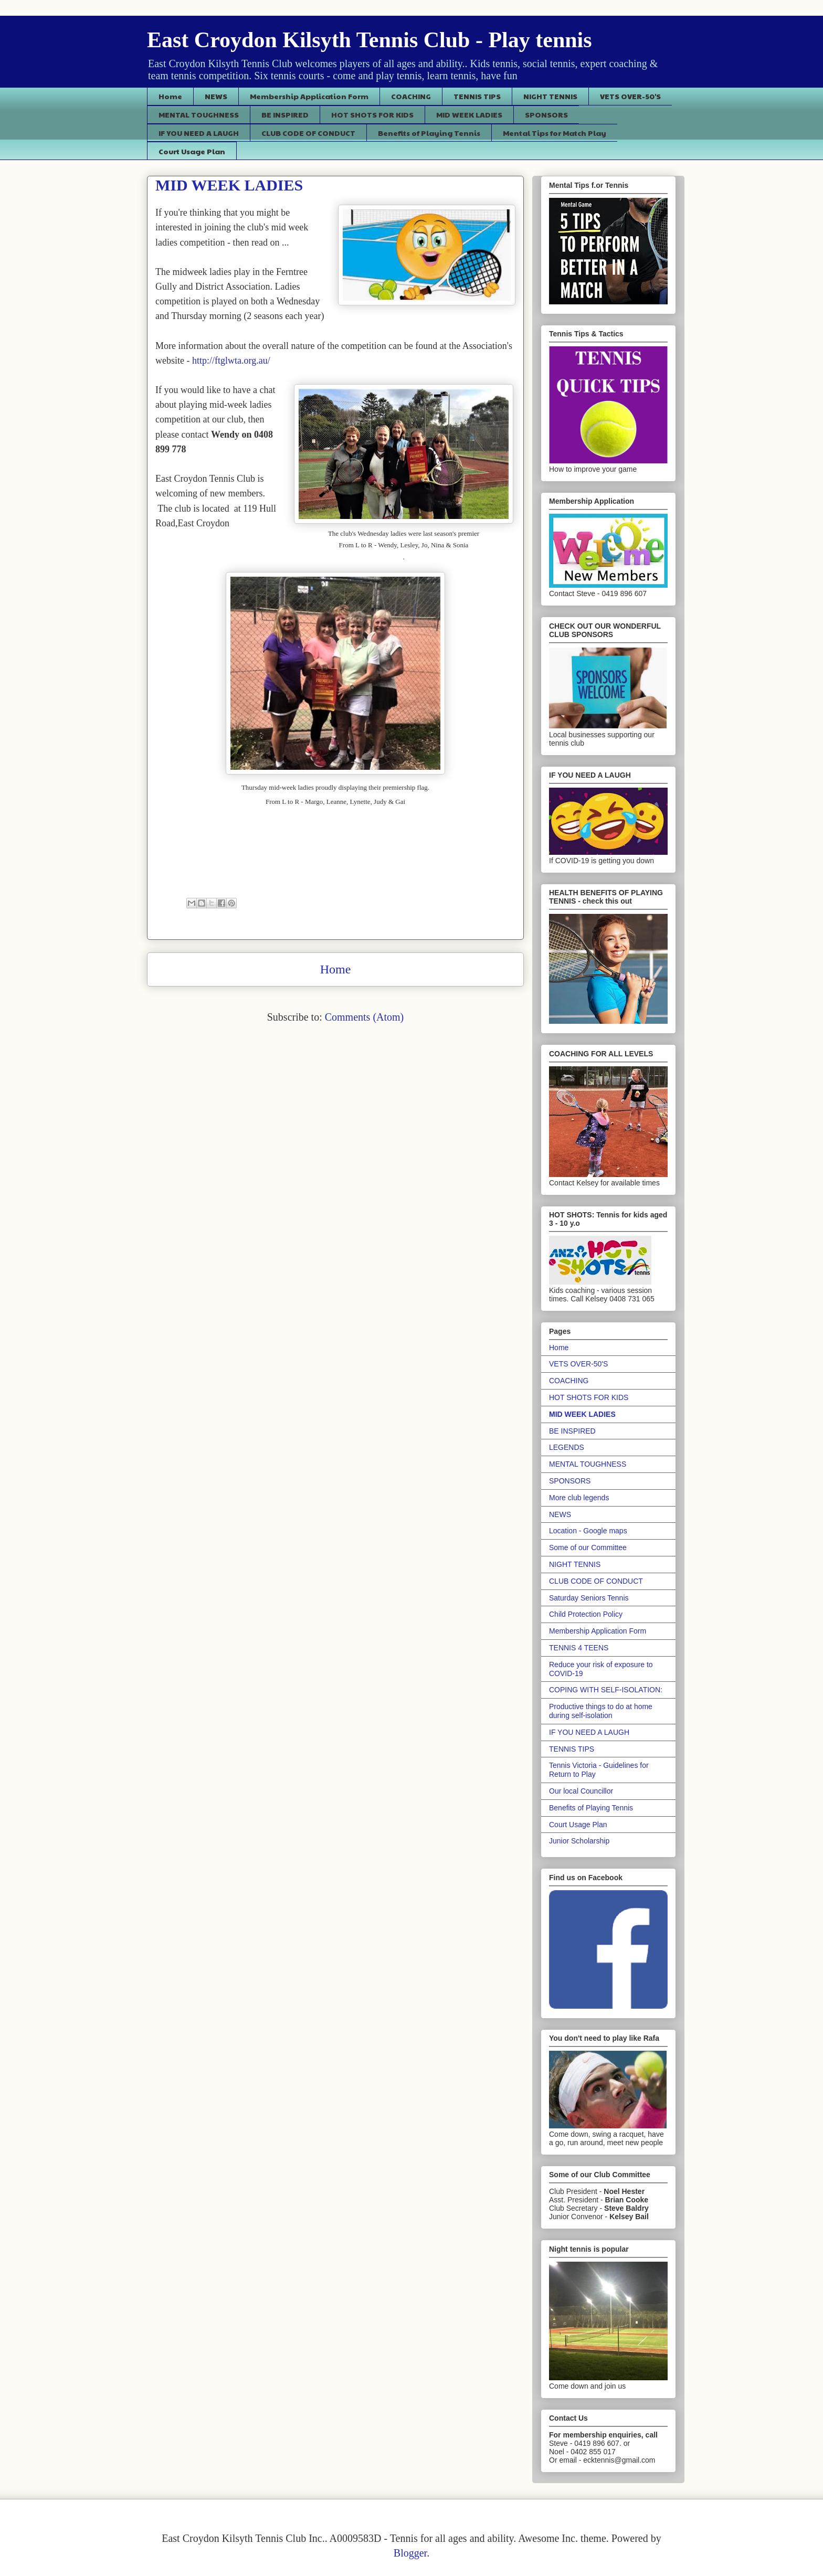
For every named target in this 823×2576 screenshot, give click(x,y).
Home (170, 96)
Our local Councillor (581, 1791)
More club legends (579, 1497)
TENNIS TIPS (477, 96)
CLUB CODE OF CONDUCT (308, 133)
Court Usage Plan (192, 151)
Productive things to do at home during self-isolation (600, 1711)
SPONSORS (546, 114)
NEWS (216, 96)
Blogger (410, 2553)
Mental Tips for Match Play (554, 133)
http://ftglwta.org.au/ (231, 360)
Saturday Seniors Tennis (589, 1598)
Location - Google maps (588, 1530)
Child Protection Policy (585, 1614)
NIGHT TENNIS (550, 96)
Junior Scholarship (579, 1841)
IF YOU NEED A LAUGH (199, 133)
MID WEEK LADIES (469, 114)
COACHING (411, 96)
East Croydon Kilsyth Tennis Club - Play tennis (369, 40)
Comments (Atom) (364, 1017)
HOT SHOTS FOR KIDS (372, 114)
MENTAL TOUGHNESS (199, 114)
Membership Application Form (309, 96)
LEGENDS (566, 1447)
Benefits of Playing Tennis (429, 133)
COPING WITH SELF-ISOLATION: (605, 1689)
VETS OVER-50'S (630, 96)
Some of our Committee (588, 1547)
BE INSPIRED (285, 114)
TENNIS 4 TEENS (578, 1648)
